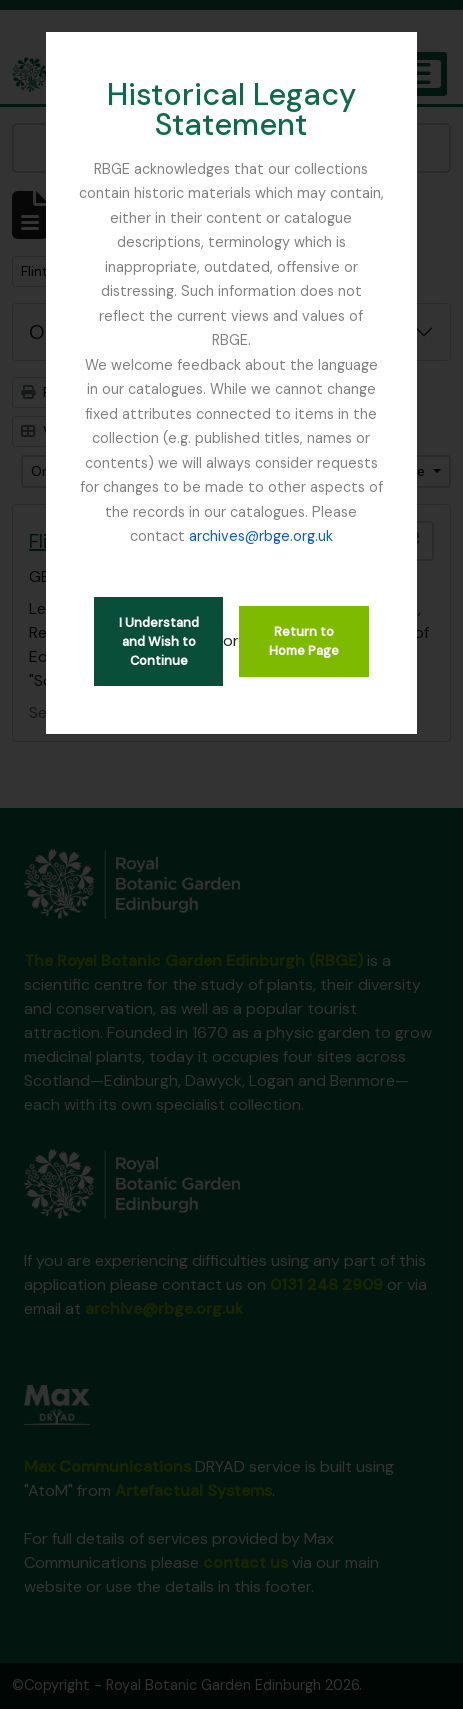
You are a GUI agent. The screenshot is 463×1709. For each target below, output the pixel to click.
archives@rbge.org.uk (261, 536)
